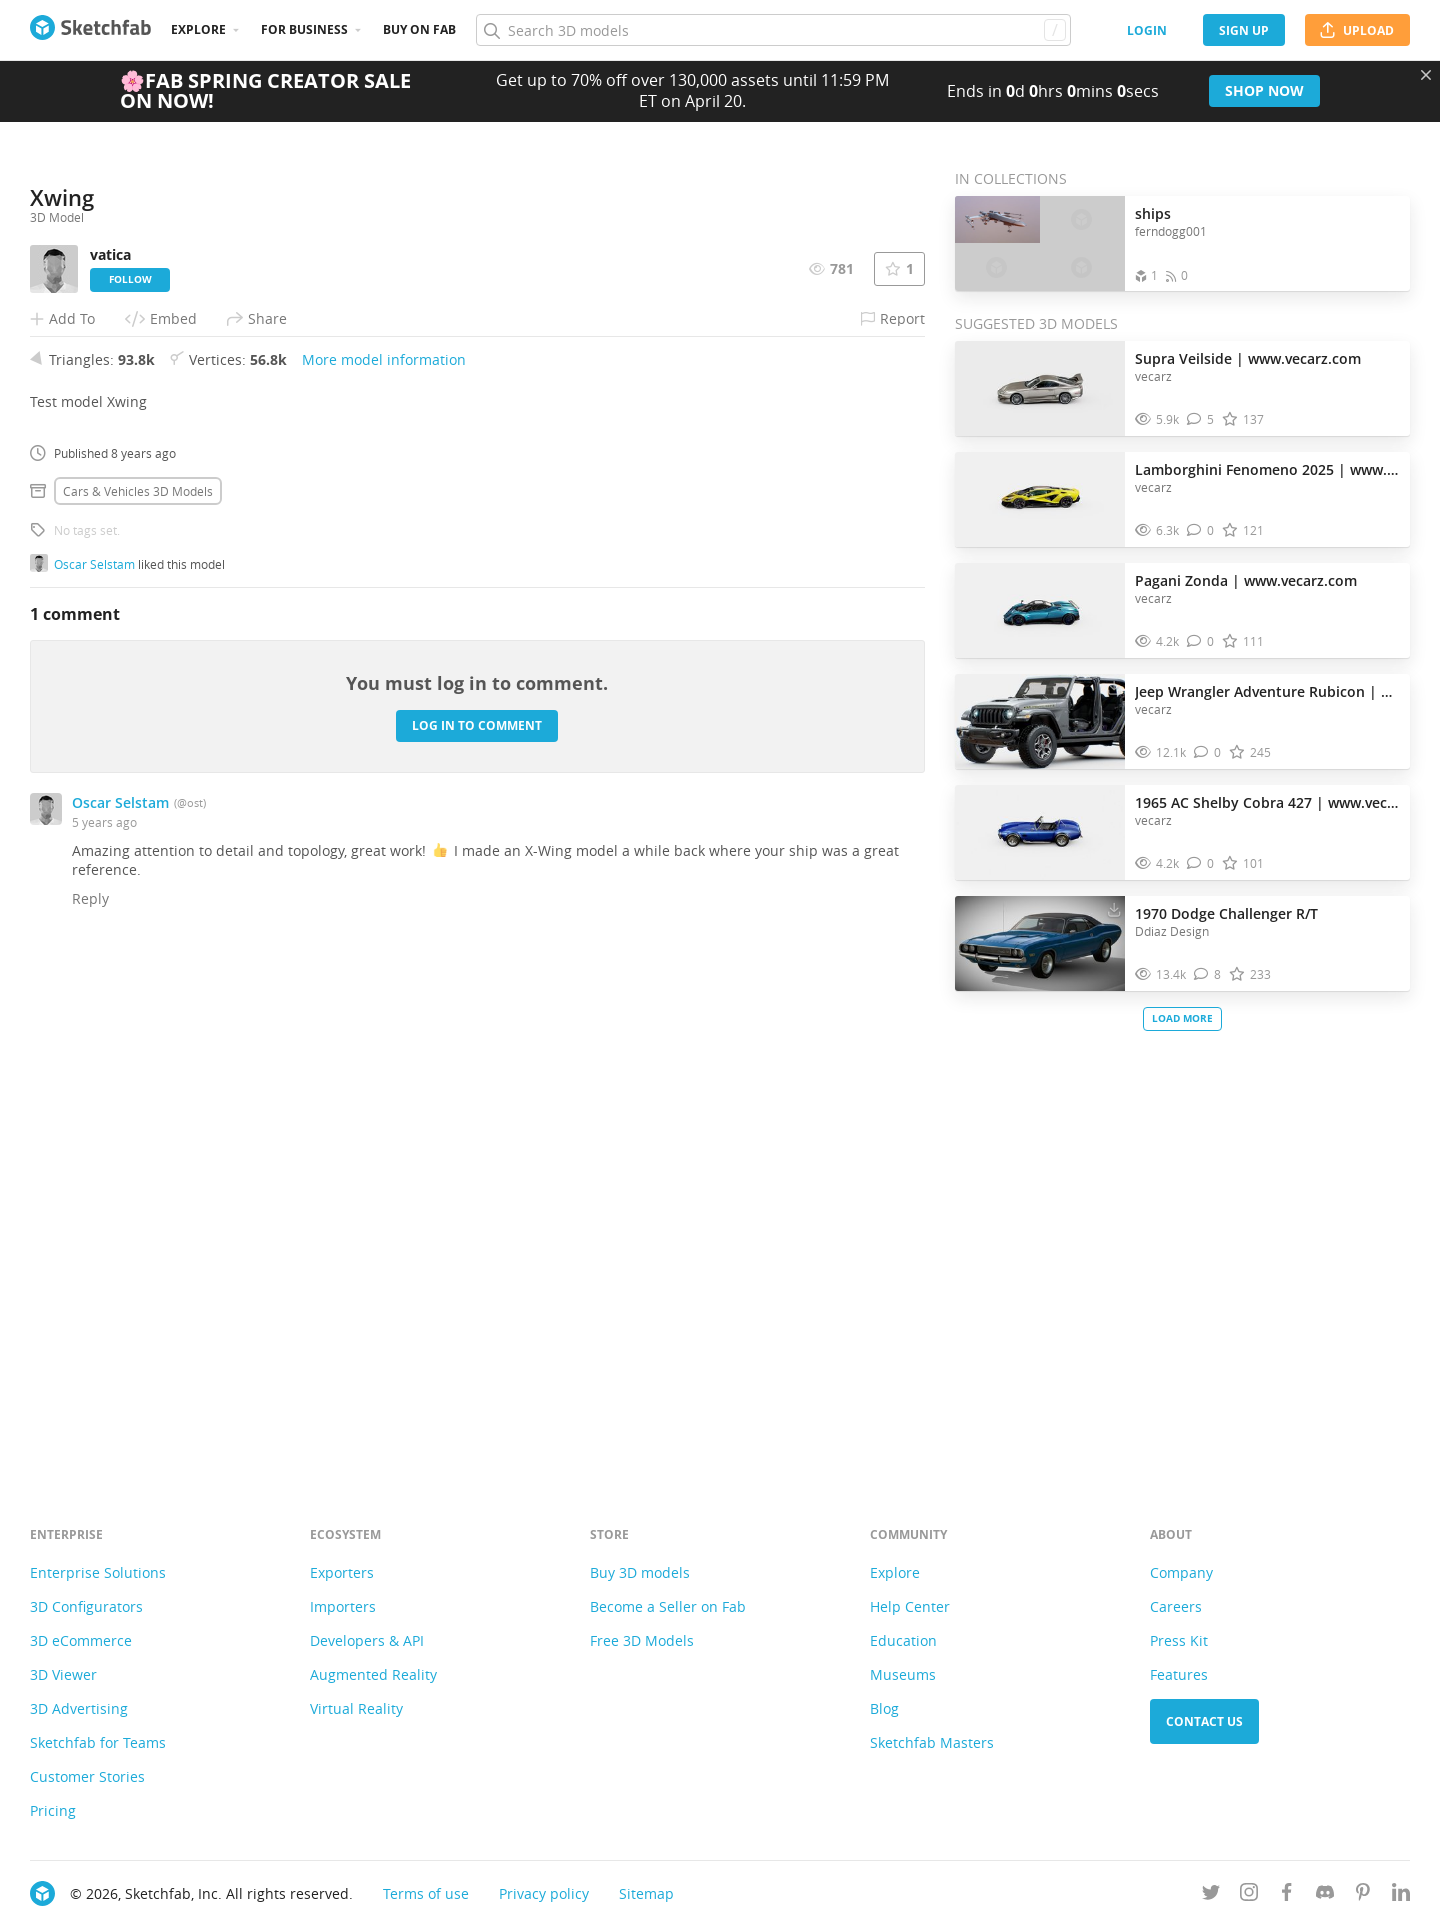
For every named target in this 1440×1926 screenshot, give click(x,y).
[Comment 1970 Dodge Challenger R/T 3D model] (1207, 974)
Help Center (910, 1606)
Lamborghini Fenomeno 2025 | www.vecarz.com (1267, 469)
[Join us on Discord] (1325, 1895)
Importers (343, 1606)
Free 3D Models (642, 1640)
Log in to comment (477, 1226)
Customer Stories (87, 1776)
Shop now (1264, 90)
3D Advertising (79, 1708)
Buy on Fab (419, 29)
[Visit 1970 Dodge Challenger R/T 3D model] (1040, 944)
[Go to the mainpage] (90, 30)
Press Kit (1179, 1640)
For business (304, 29)
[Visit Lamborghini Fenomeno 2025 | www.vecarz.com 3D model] (1040, 500)
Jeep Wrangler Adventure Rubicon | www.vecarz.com (1267, 691)
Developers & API (367, 1640)
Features (1179, 1674)
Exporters (342, 1572)
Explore (198, 29)
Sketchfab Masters (932, 1742)
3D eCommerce (81, 1640)
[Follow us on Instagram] (1249, 1895)
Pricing (53, 1810)
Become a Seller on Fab (668, 1606)
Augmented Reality (373, 1674)
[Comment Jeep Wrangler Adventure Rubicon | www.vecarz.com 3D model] (1207, 752)
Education (903, 1640)
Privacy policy (544, 1893)
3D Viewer (63, 1674)
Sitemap (646, 1893)
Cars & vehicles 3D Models (138, 992)
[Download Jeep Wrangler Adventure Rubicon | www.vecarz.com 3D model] (1114, 687)
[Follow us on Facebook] (1287, 1895)
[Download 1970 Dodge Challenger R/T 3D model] (1114, 909)
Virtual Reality (356, 1708)
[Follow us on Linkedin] (1401, 1895)
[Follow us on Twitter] (1211, 1895)
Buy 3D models (640, 1572)
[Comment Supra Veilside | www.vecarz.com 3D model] (1200, 419)
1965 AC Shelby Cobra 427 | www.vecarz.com (1267, 802)
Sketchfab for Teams (98, 1742)
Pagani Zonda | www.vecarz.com (1246, 580)
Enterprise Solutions (98, 1572)
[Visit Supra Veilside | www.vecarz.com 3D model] (1040, 389)
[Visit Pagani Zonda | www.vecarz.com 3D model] (1040, 611)
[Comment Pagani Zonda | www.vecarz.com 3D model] (1200, 641)
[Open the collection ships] (1040, 243)
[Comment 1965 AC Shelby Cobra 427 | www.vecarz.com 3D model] (1200, 863)
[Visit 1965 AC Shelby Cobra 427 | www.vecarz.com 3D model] (1040, 833)
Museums (903, 1674)
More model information (384, 860)
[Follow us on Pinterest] (1363, 1895)
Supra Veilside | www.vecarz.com (1248, 358)
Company (1181, 1572)
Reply (90, 1399)
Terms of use (426, 1893)
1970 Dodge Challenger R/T (1226, 913)
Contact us (1204, 1721)
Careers (1176, 1606)
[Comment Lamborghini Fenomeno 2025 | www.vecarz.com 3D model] (1200, 530)
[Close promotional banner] (1426, 75)
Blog (884, 1708)
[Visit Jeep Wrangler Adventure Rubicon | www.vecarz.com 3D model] (1040, 722)
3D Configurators (86, 1606)
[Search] (773, 30)
